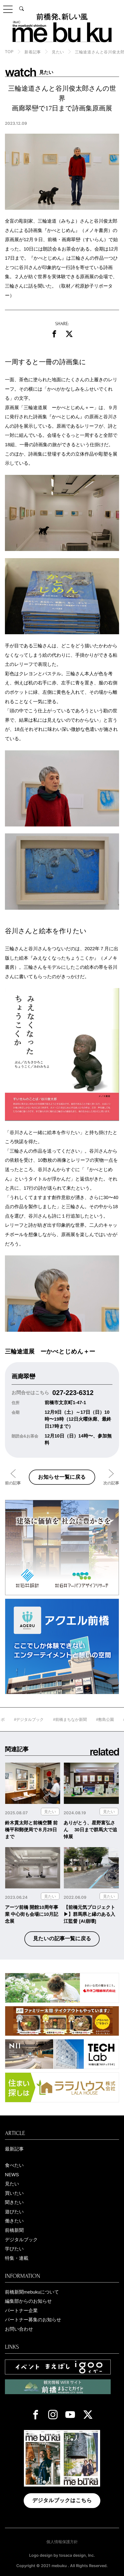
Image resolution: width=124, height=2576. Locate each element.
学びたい (14, 2248)
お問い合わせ (19, 2329)
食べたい (14, 2165)
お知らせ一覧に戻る (62, 1477)
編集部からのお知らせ (28, 2301)
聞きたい (14, 2202)
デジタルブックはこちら (62, 2500)
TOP (9, 51)
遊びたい (14, 2211)
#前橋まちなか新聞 (86, 1719)
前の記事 (13, 1482)
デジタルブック (21, 2239)
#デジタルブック (44, 1719)
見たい (58, 52)
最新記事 (14, 2149)
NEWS (12, 2174)
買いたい (14, 2193)
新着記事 (32, 52)
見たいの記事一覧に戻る (62, 1939)
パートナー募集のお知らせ (33, 2319)
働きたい (14, 2220)
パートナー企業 (21, 2310)
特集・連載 (16, 2258)
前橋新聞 (14, 2230)
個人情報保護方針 (62, 2541)
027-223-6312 (72, 1392)
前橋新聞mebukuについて (32, 2292)
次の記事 (111, 1482)
